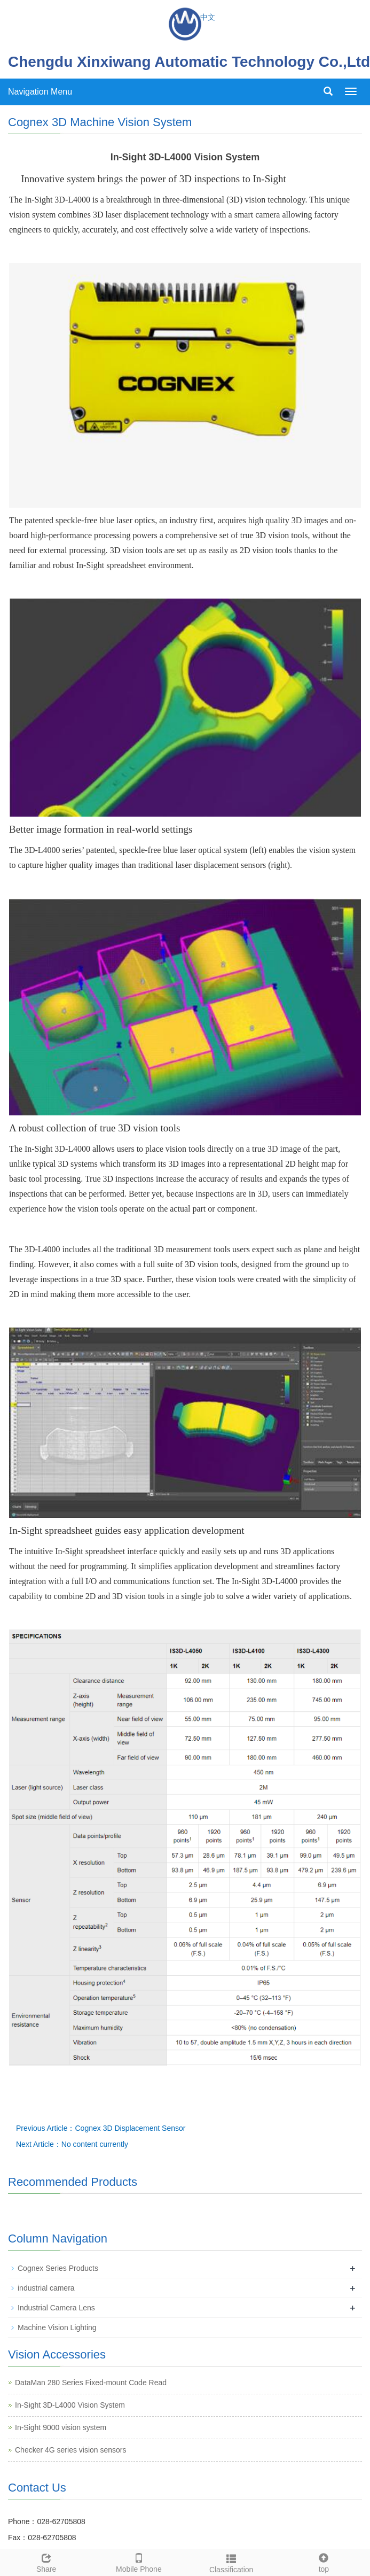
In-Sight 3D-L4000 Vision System (70, 2405)
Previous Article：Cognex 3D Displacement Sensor (100, 2128)
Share (46, 2561)
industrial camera (46, 2288)
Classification (231, 2562)
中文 (207, 17)
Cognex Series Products (58, 2268)
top (324, 2561)
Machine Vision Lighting (57, 2327)
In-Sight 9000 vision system (60, 2427)
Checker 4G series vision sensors (71, 2450)
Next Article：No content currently (72, 2144)
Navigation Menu (40, 91)
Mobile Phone (138, 2561)
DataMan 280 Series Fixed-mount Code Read (91, 2382)
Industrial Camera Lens (56, 2307)
